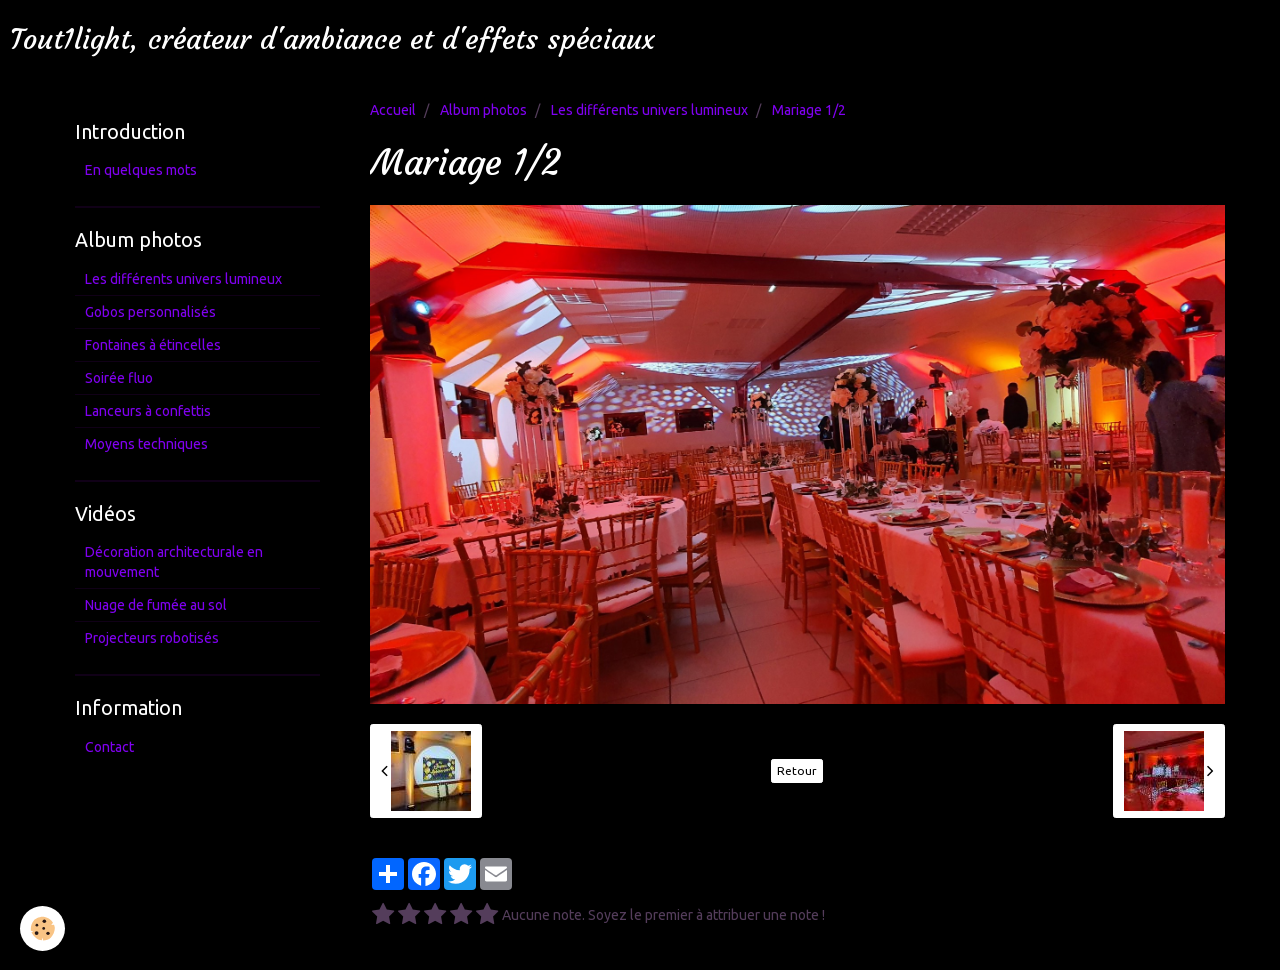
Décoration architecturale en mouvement (174, 562)
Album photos (483, 110)
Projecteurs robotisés (152, 638)
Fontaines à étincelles (153, 345)
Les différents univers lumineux (649, 110)
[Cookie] (42, 928)
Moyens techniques (146, 444)
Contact (109, 747)
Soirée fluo (119, 378)
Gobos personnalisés (150, 312)
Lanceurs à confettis (148, 411)
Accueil (393, 110)
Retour (797, 770)
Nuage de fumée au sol (156, 605)
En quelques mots (141, 170)
